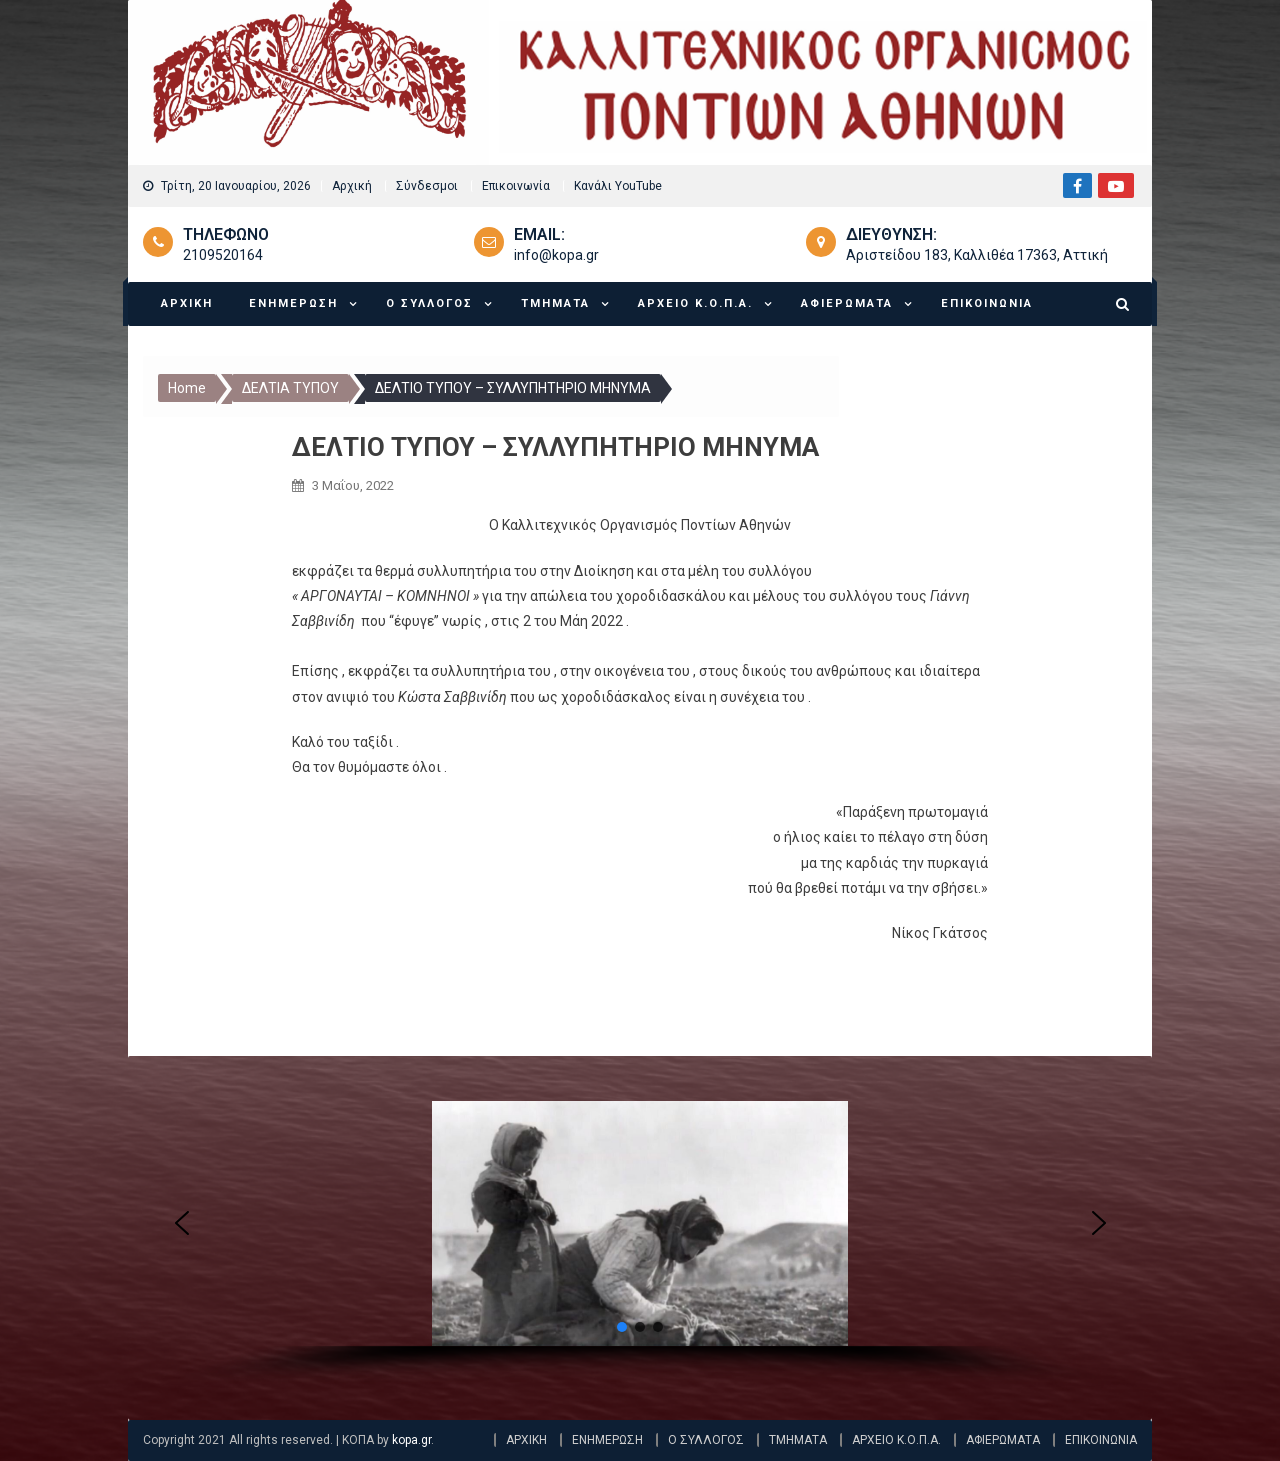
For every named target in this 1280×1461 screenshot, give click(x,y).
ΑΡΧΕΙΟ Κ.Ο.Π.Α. (695, 303)
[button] (182, 1223)
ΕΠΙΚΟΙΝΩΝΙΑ (987, 303)
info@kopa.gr (556, 255)
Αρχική (352, 186)
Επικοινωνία (516, 186)
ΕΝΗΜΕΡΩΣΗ (293, 303)
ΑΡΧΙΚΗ (187, 303)
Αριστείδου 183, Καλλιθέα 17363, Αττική (977, 255)
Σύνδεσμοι (427, 186)
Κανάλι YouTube (618, 186)
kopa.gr (411, 1440)
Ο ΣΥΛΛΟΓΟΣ (429, 303)
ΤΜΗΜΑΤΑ (555, 303)
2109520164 (223, 255)
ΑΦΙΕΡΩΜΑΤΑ (847, 303)
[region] (640, 1245)
